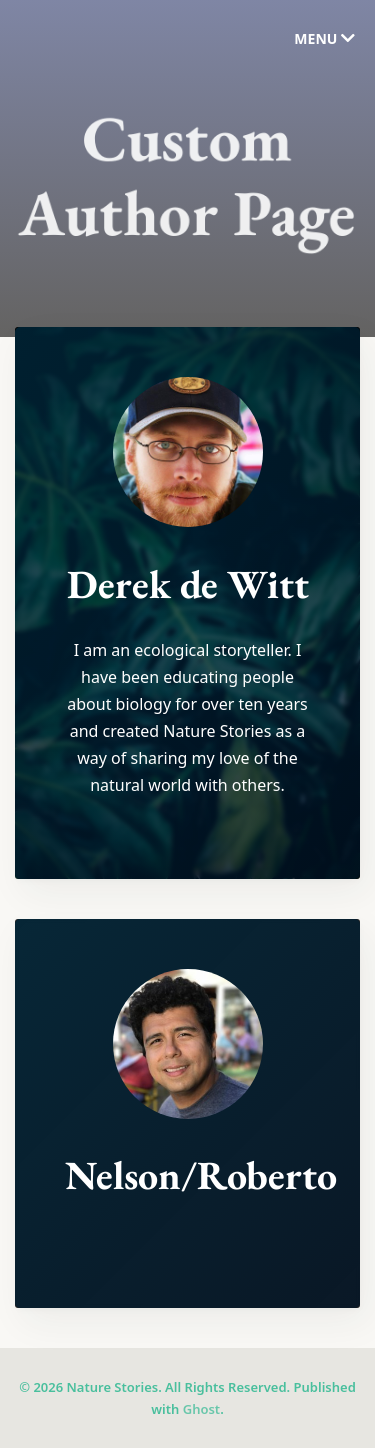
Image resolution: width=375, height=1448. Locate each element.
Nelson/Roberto (201, 1176)
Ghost (201, 1409)
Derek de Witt (188, 585)
